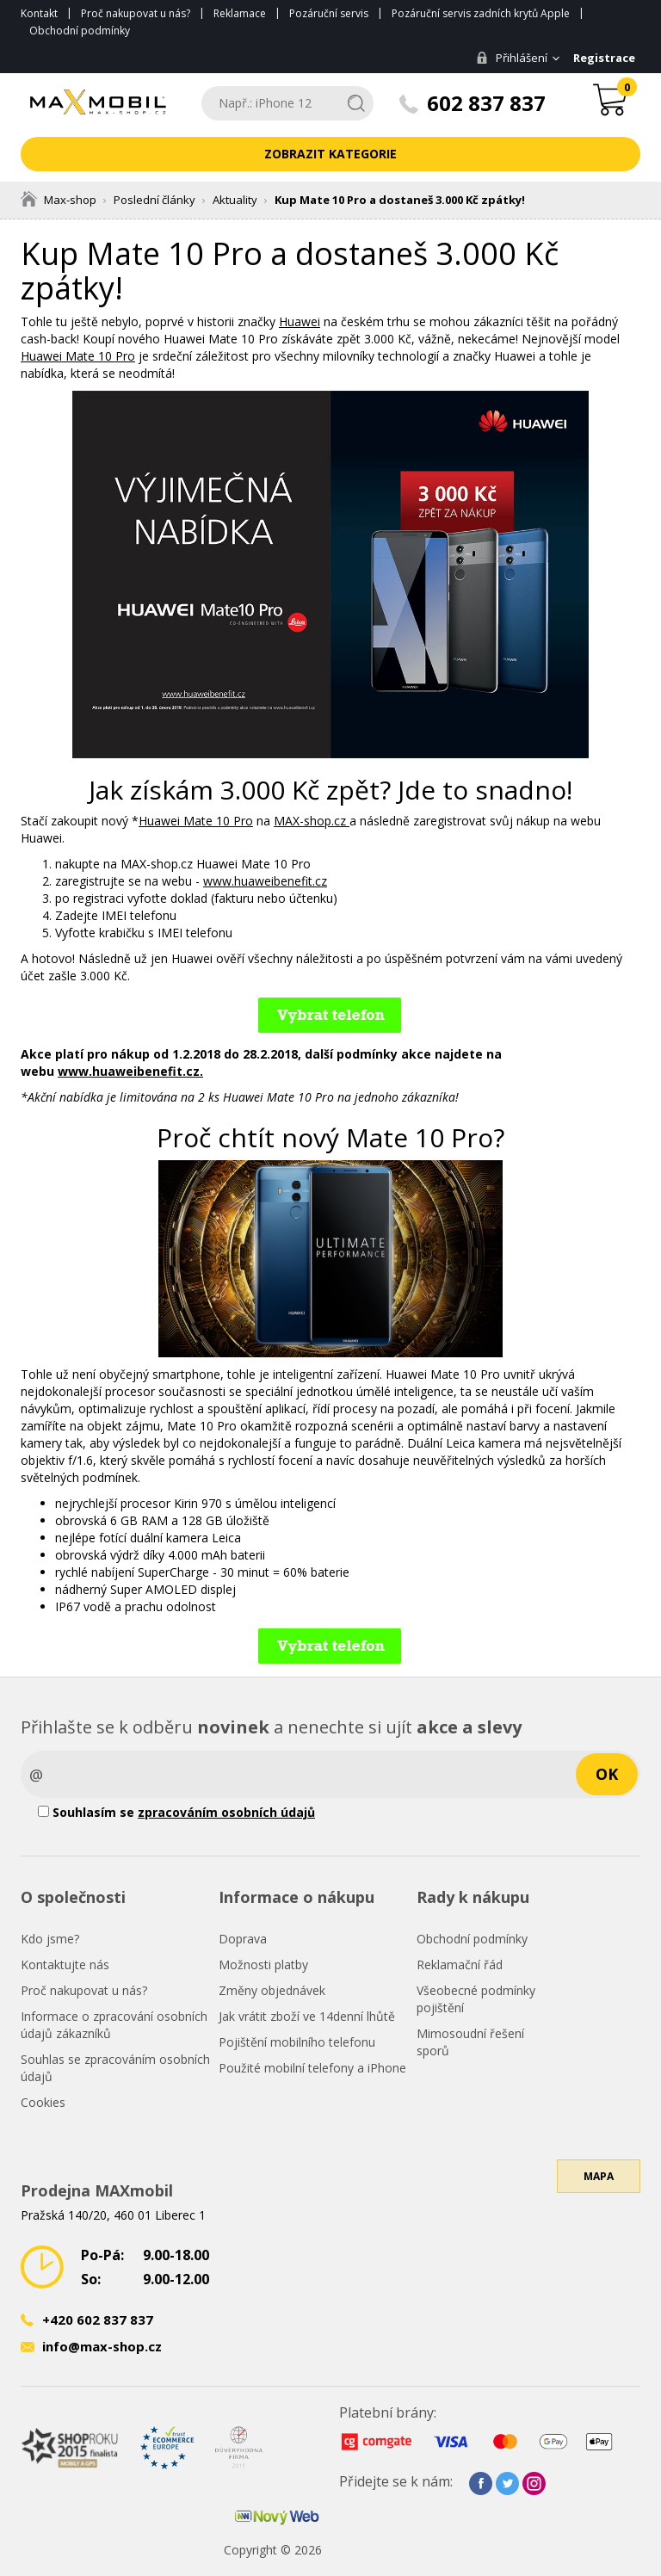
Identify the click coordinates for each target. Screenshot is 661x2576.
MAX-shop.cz (311, 820)
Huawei (299, 321)
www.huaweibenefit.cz (265, 881)
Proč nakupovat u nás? (135, 13)
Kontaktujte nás (65, 1964)
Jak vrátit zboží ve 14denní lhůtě (307, 2016)
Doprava (243, 1938)
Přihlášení (508, 57)
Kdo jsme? (50, 1938)
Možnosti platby (263, 1964)
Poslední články (154, 199)
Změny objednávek (272, 1990)
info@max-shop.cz (102, 2346)
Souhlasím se (176, 1812)
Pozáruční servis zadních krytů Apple (481, 13)
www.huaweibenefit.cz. (130, 1071)
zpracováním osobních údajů (226, 1812)
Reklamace (239, 13)
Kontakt (39, 13)
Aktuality (235, 199)
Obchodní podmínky (79, 30)
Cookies (43, 2102)
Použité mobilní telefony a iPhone (312, 2068)
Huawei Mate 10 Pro (78, 356)
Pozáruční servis (328, 13)
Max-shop (58, 199)
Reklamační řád (460, 1964)
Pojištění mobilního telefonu (297, 2042)
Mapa (599, 2201)
